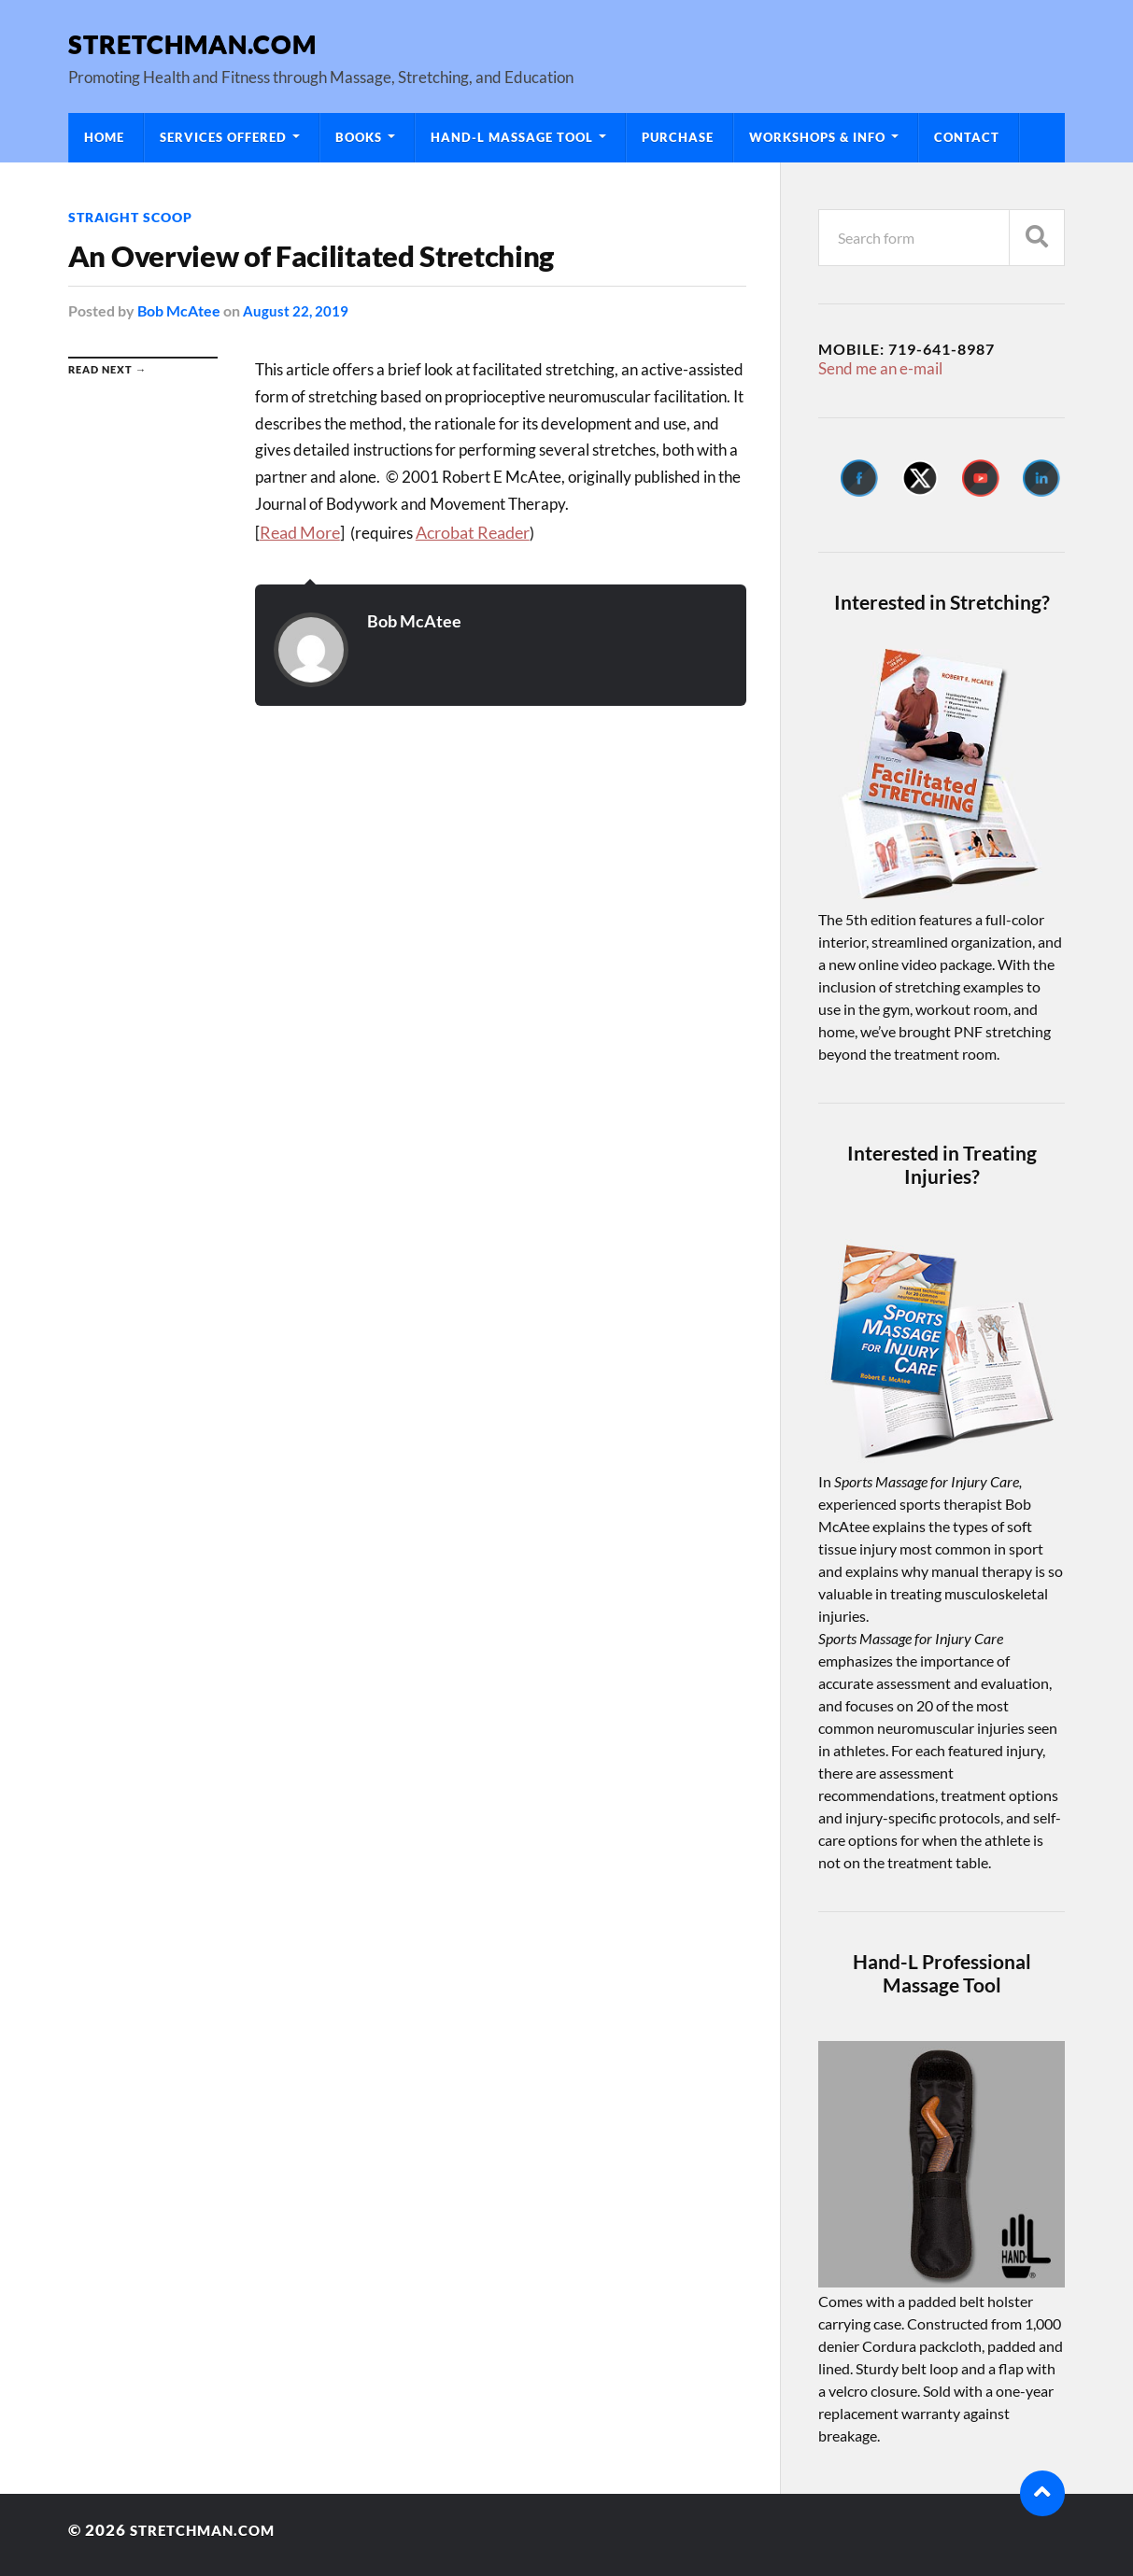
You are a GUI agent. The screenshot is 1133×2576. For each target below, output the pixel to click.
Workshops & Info (817, 137)
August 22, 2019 (296, 310)
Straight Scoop (130, 217)
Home (104, 137)
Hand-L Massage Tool (512, 137)
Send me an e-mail (876, 367)
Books (358, 137)
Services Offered (223, 137)
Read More (298, 531)
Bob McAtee (178, 310)
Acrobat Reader (468, 531)
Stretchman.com (192, 43)
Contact (966, 137)
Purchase (678, 137)
